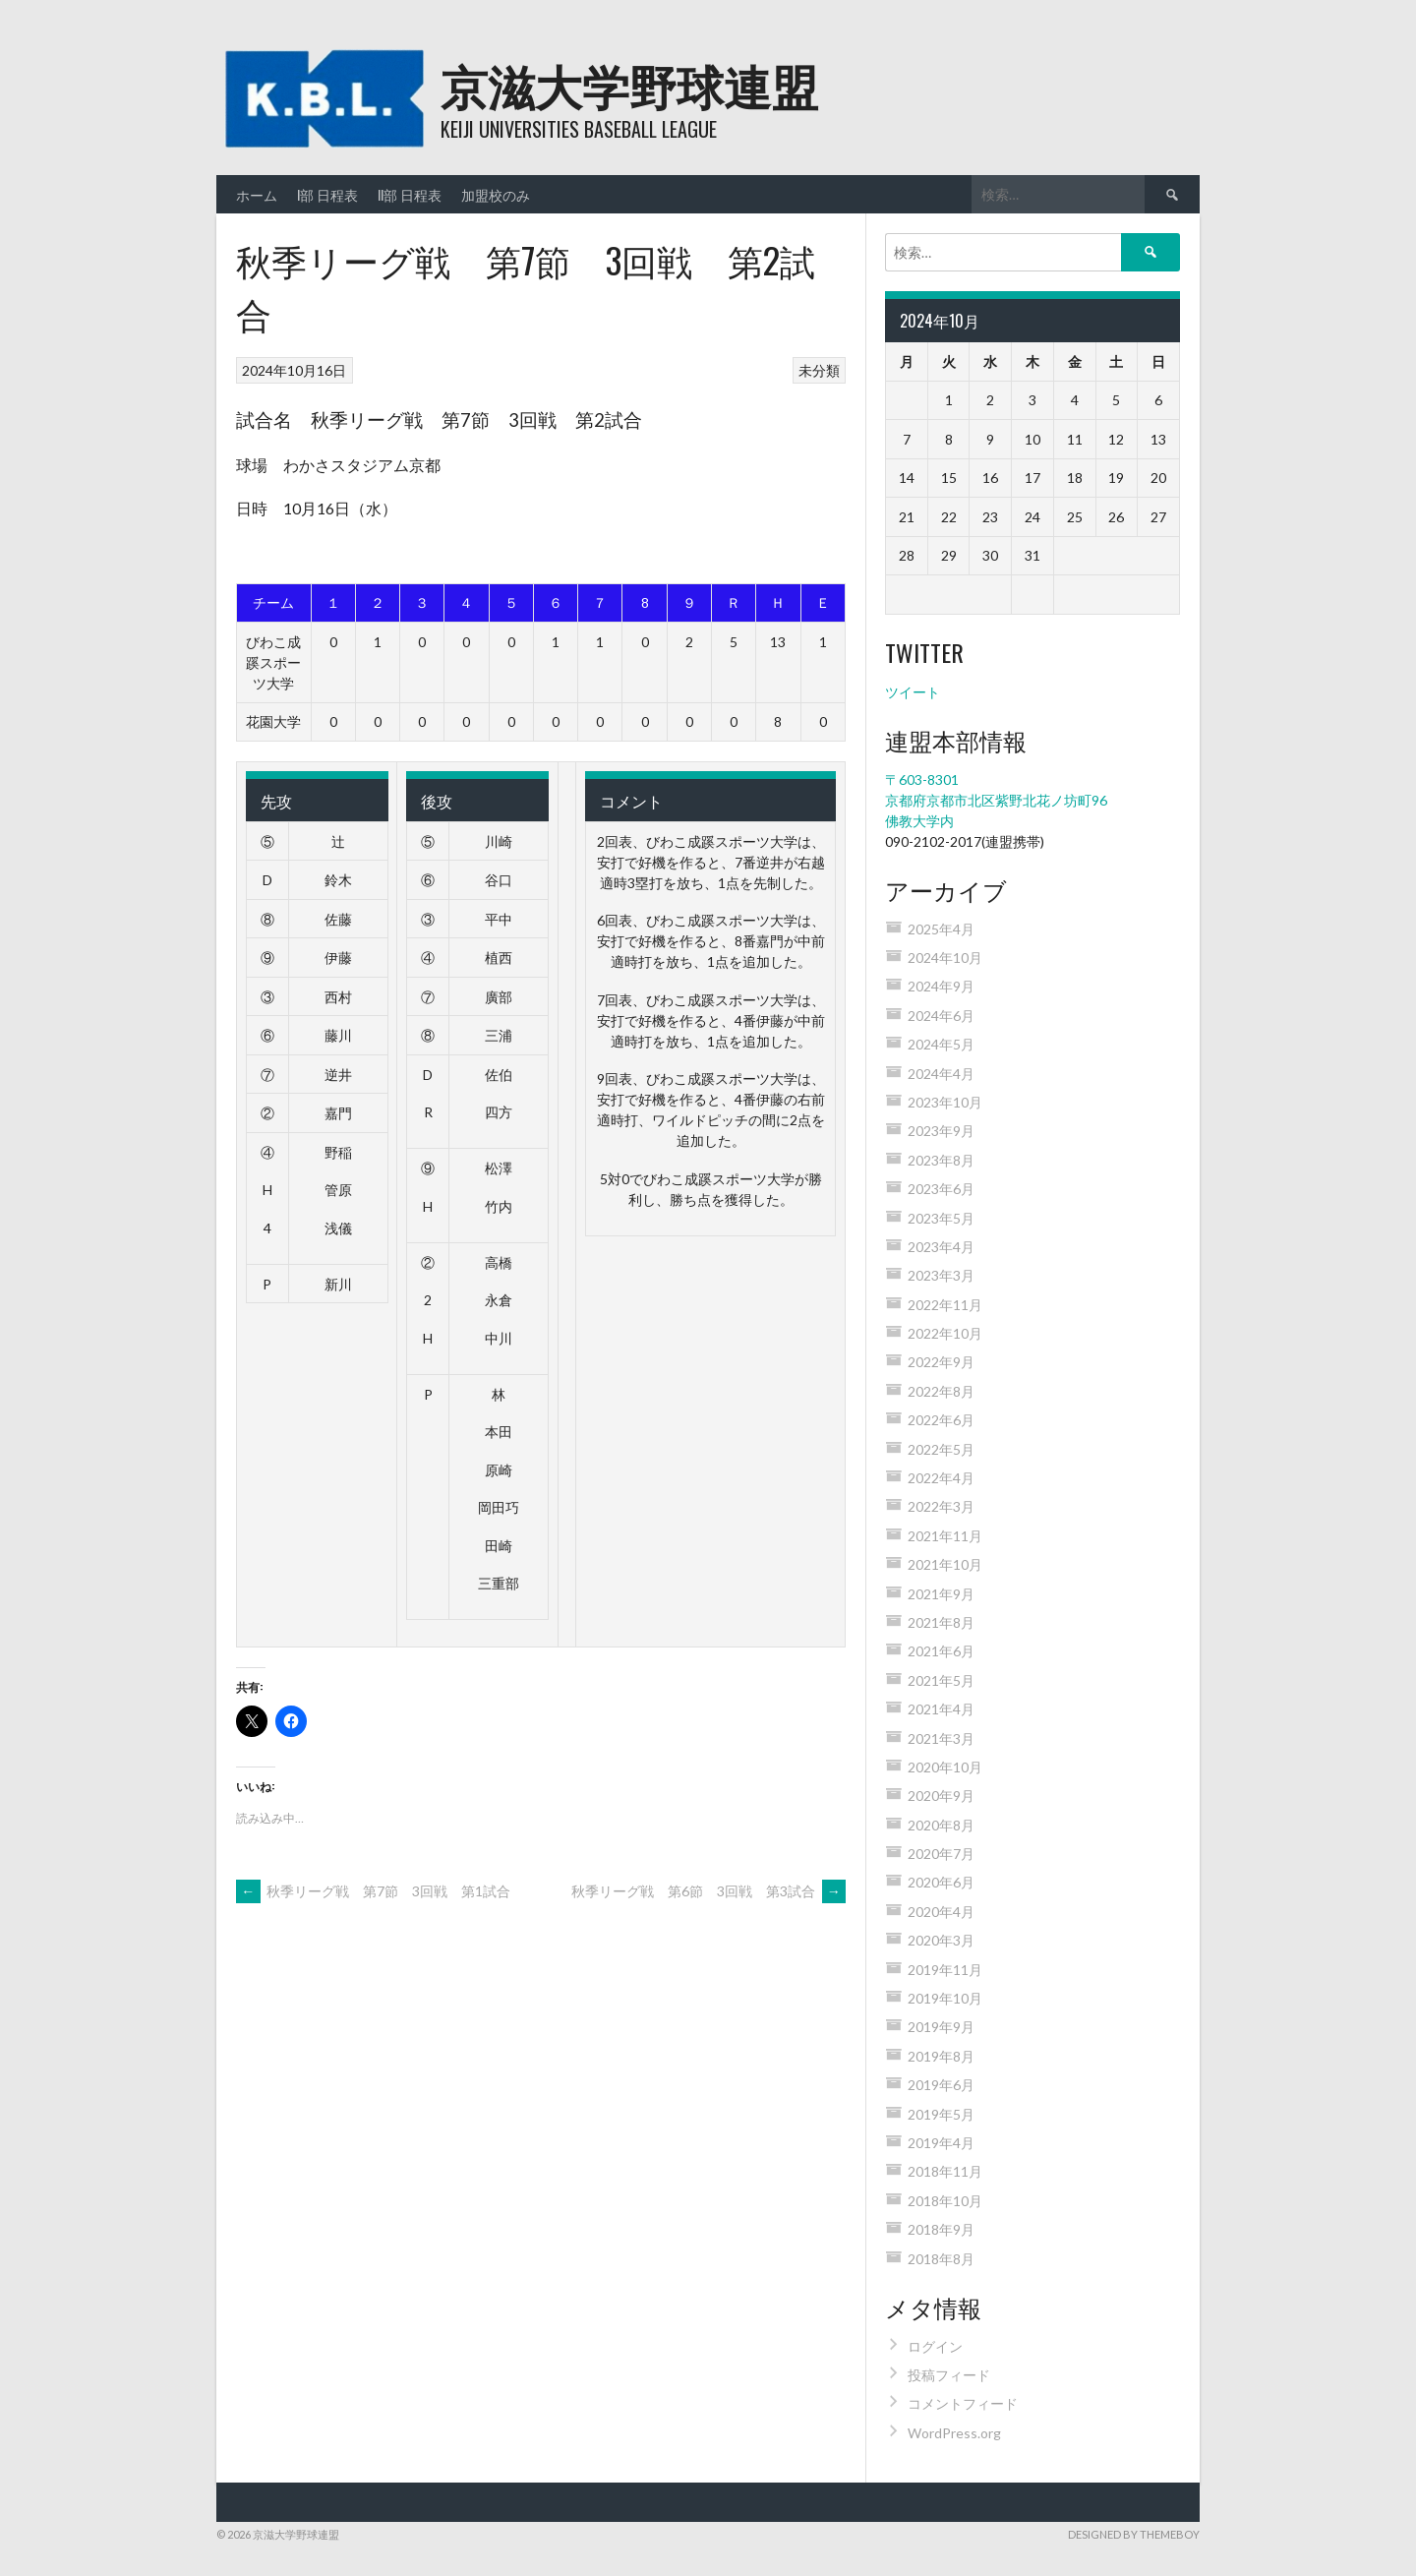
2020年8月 (941, 1825)
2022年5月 (941, 1449)
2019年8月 (941, 2056)
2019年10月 (945, 1998)
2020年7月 (941, 1853)
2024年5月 (941, 1044)
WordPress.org (954, 2433)
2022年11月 (945, 1304)
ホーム (256, 194)
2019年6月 (941, 2084)
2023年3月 (941, 1275)
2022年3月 (941, 1506)
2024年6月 (941, 1015)
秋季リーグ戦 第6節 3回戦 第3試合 (708, 1891)
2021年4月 (941, 1709)
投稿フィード (949, 2374)
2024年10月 (945, 957)
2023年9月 (941, 1130)
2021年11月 (945, 1536)
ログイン (935, 2346)
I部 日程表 (327, 194)
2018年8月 (941, 2258)
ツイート (912, 692)
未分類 (819, 370)
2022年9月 (941, 1361)
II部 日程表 (410, 194)
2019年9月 (941, 2026)
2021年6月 (941, 1651)
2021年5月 (941, 1680)
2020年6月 (941, 1882)
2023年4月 (941, 1246)
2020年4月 (941, 1911)
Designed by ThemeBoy (1134, 2534)
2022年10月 (945, 1333)
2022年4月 (941, 1477)
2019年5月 (941, 2114)
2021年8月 (941, 1622)
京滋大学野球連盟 (629, 84)
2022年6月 (941, 1419)
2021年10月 (945, 1564)
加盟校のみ (495, 194)
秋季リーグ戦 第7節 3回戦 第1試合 (373, 1891)
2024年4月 (941, 1073)
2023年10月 (945, 1102)
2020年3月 (941, 1940)
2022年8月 (941, 1391)
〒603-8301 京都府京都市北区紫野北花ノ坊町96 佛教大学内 (996, 800)
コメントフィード (963, 2403)
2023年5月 (941, 1218)
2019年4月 (941, 2142)
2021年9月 (941, 1594)
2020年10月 (945, 1767)
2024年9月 (941, 986)
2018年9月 (941, 2229)
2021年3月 (941, 1738)
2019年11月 (945, 1969)
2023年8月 (941, 1160)
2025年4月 (941, 929)
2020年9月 (941, 1795)
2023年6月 (941, 1188)
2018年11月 (945, 2171)
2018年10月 (945, 2200)
